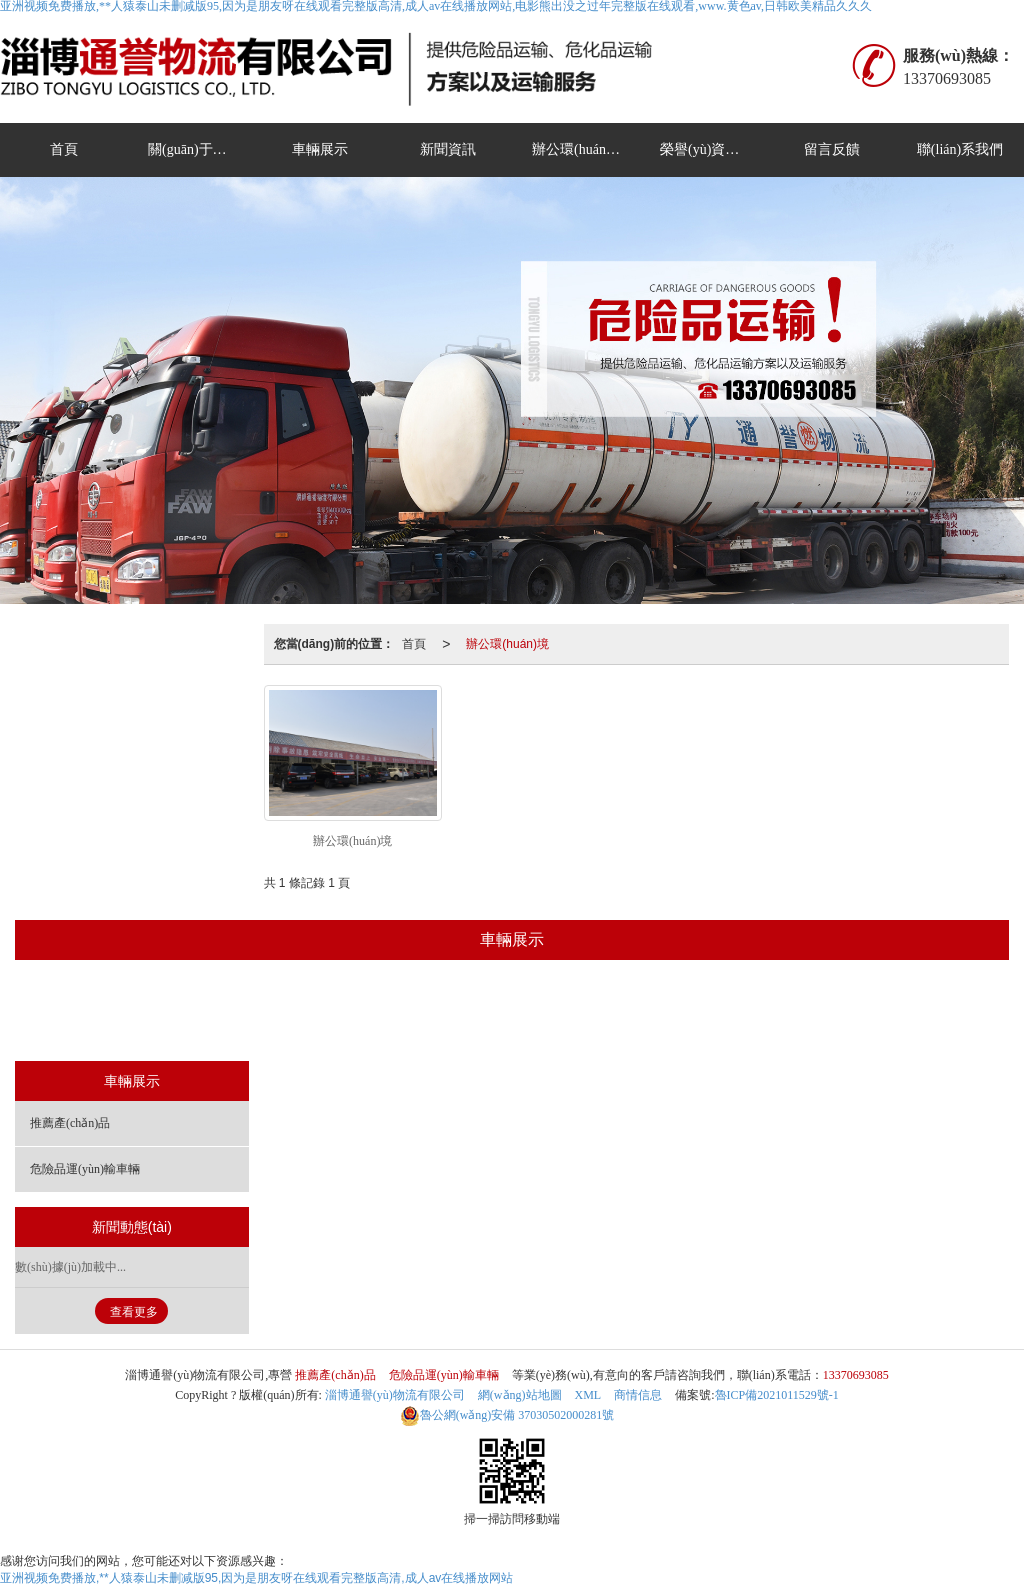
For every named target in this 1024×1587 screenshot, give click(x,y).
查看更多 (134, 1312)
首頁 (64, 149)
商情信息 (638, 1395)
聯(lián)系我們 (960, 149)
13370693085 (856, 1375)
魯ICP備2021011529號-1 (777, 1395)
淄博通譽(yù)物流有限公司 (395, 1395)
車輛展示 (320, 149)
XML (588, 1395)
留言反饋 (832, 149)
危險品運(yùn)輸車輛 (574, 1012)
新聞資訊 (448, 149)
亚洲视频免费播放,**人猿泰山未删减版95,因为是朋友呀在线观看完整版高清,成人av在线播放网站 (256, 1578)
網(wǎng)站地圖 (520, 1395)
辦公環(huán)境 (578, 149)
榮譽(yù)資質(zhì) (713, 149)
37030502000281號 (507, 1415)
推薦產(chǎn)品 (425, 1012)
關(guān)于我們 (194, 149)
